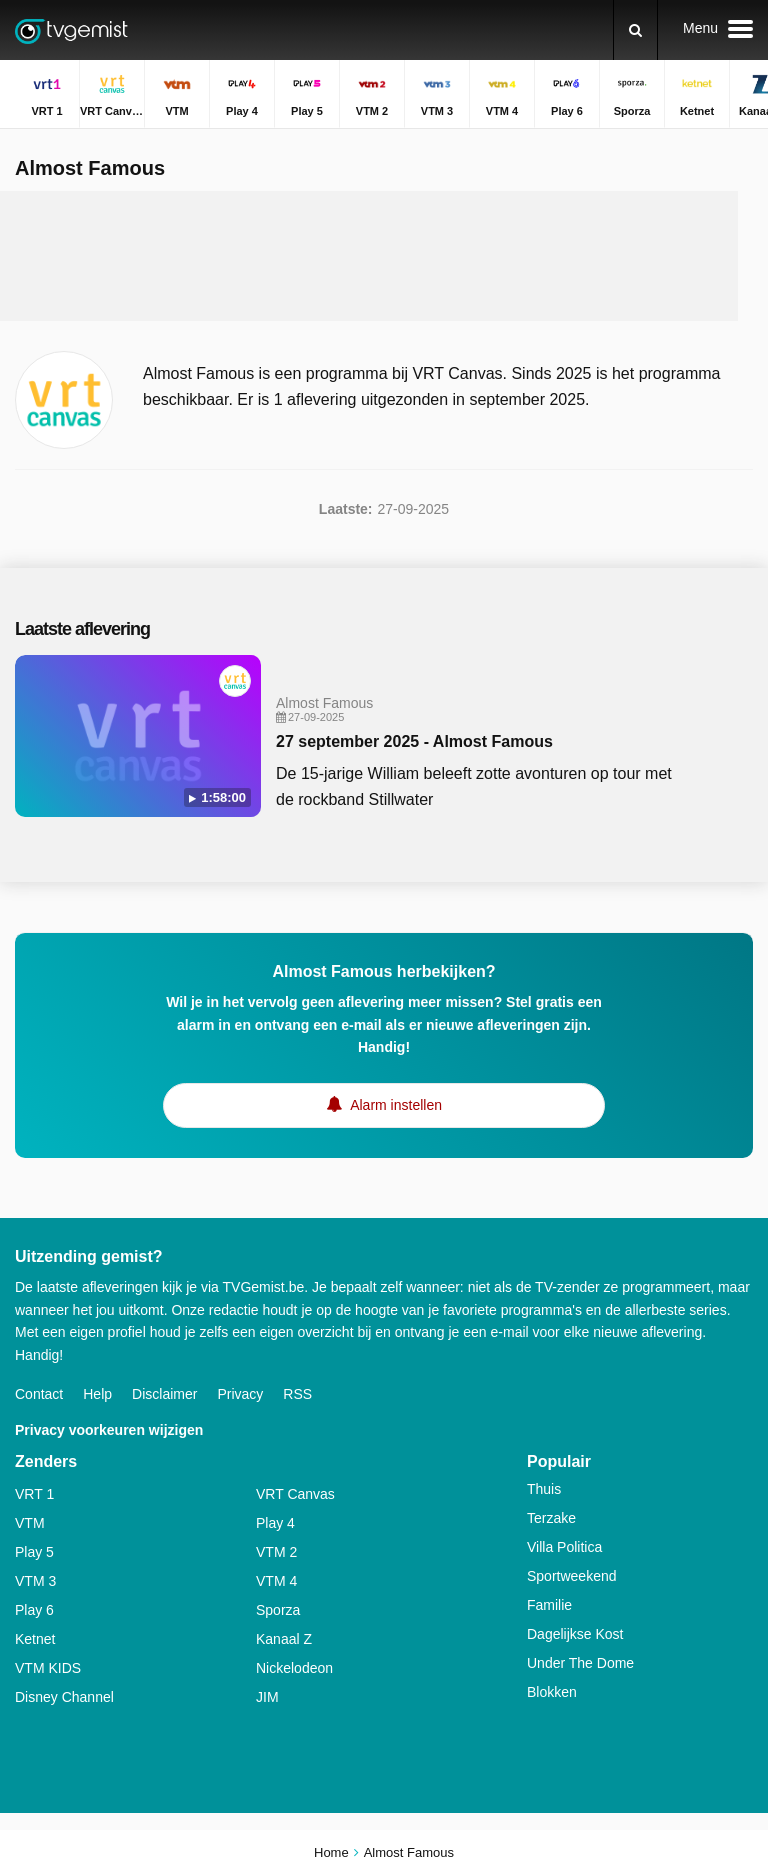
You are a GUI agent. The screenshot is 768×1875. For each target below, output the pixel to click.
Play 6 (34, 1610)
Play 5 (34, 1552)
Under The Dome (580, 1663)
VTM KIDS (48, 1668)
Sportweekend (572, 1576)
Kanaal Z (284, 1639)
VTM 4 (276, 1581)
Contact (39, 1394)
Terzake (551, 1518)
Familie (549, 1605)
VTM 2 (276, 1552)
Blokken (552, 1692)
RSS (297, 1394)
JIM (267, 1697)
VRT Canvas (295, 1494)
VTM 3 (35, 1581)
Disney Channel (64, 1697)
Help (97, 1394)
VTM (30, 1523)
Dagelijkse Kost (575, 1634)
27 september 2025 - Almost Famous (414, 741)
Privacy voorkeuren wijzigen (109, 1430)
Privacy (240, 1394)
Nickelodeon (294, 1668)
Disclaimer (164, 1394)
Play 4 (275, 1523)
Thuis (544, 1489)
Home (331, 1852)
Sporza (278, 1610)
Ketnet (35, 1639)
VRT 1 (34, 1494)
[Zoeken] (635, 30)
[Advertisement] (384, 256)
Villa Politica (564, 1547)
